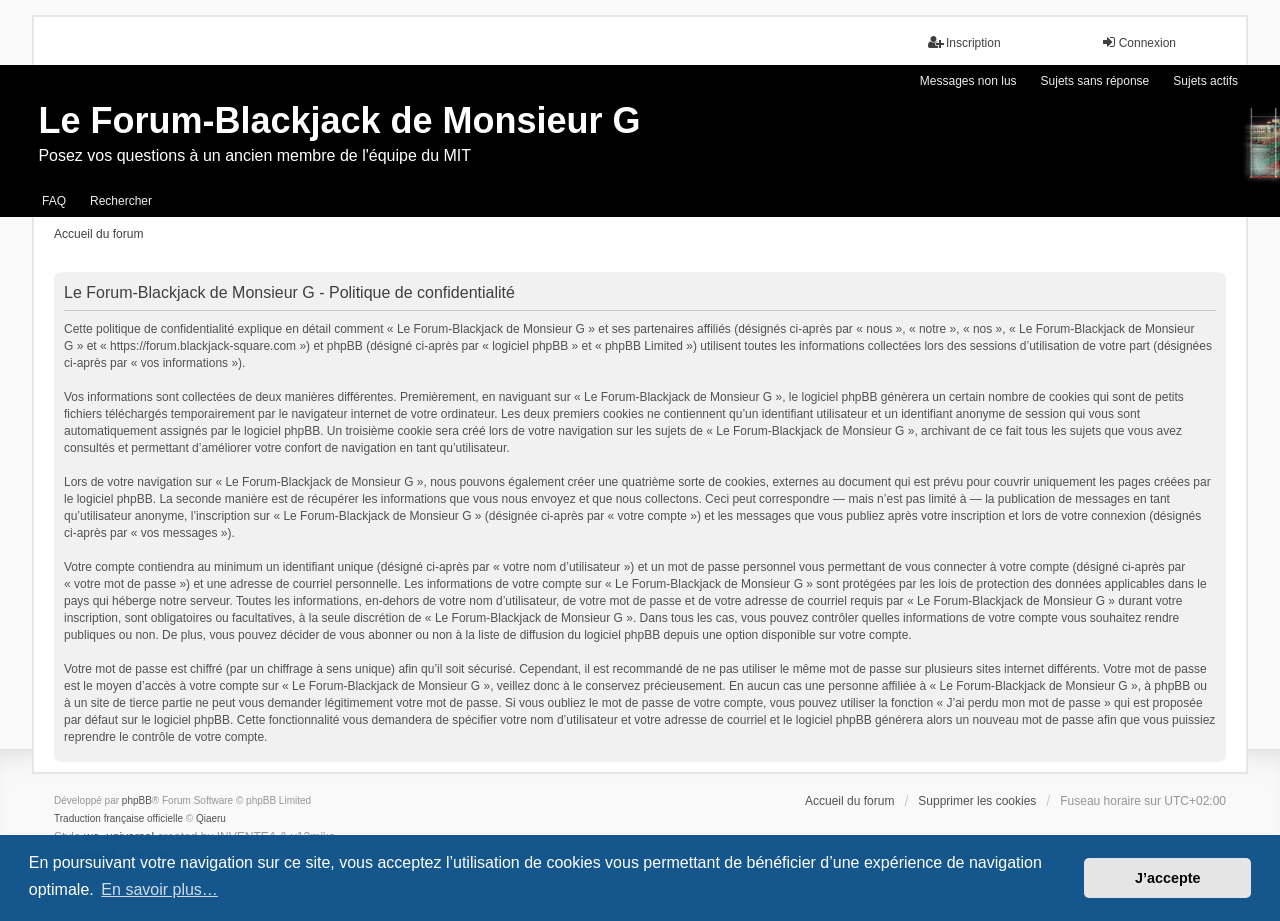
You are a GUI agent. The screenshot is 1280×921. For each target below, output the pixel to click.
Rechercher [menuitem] (121, 201)
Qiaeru (211, 818)
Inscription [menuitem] (964, 42)
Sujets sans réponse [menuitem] (1095, 81)
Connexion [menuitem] (1138, 42)
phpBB (137, 800)
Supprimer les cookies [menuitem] (977, 801)
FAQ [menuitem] (54, 201)
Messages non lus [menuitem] (968, 81)
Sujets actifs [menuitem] (1205, 81)
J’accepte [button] (1168, 878)
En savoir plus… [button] (159, 889)
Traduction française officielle (118, 818)
